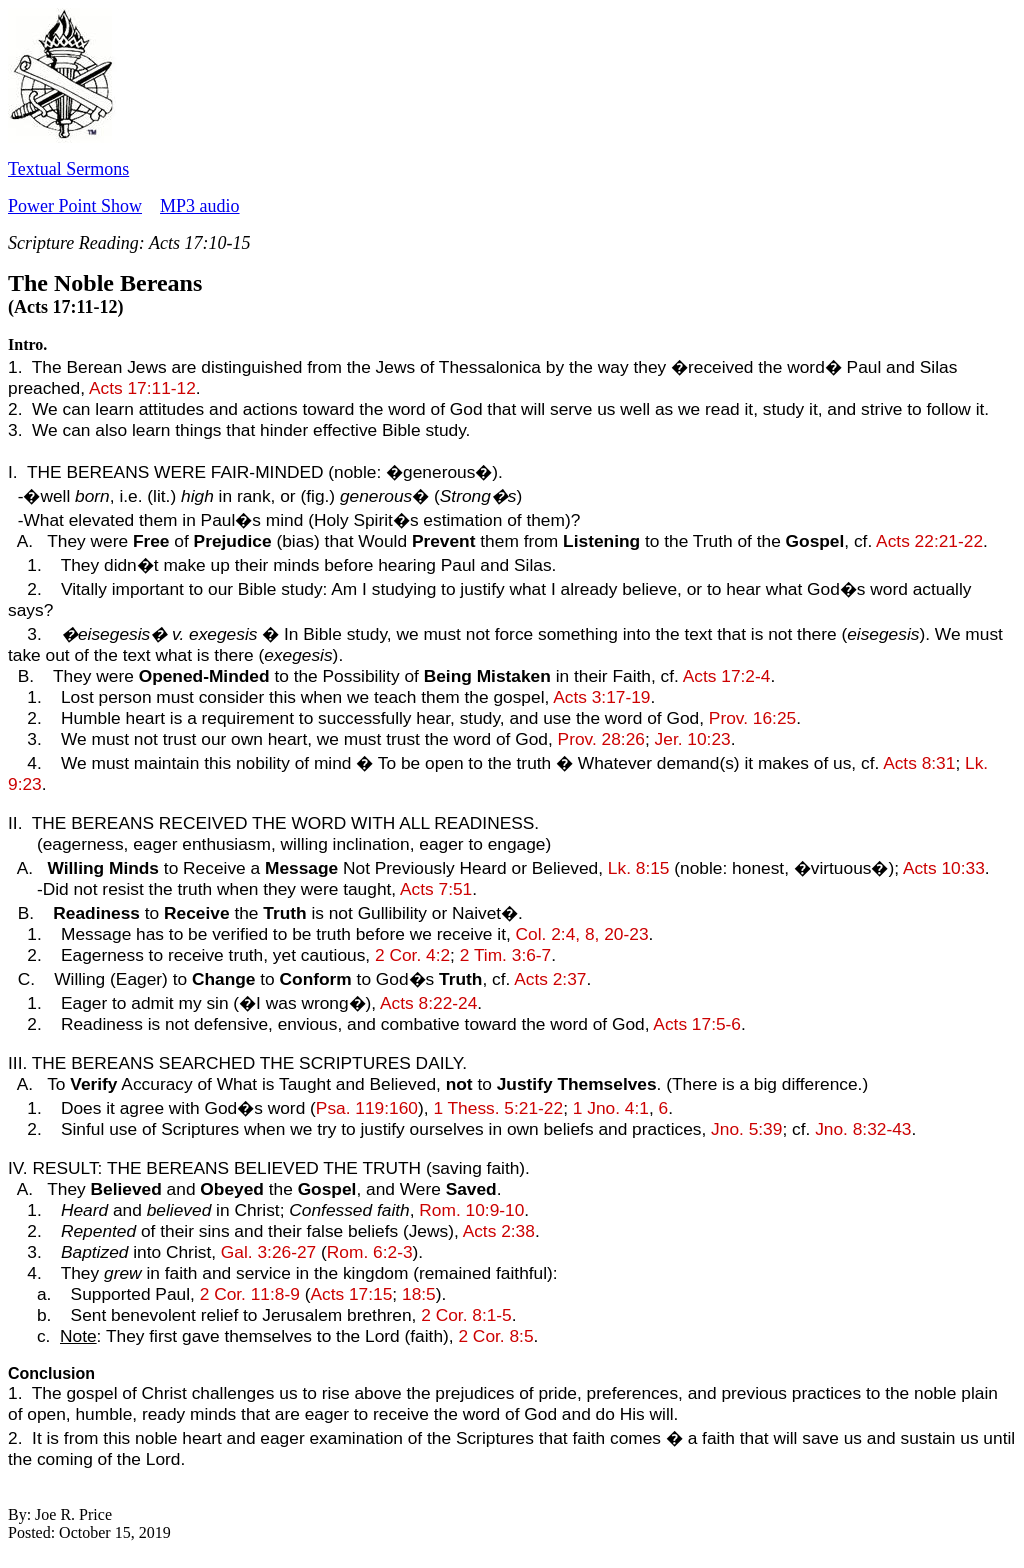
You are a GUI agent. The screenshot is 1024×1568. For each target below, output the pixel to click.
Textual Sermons (68, 169)
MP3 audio (200, 206)
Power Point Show (75, 206)
